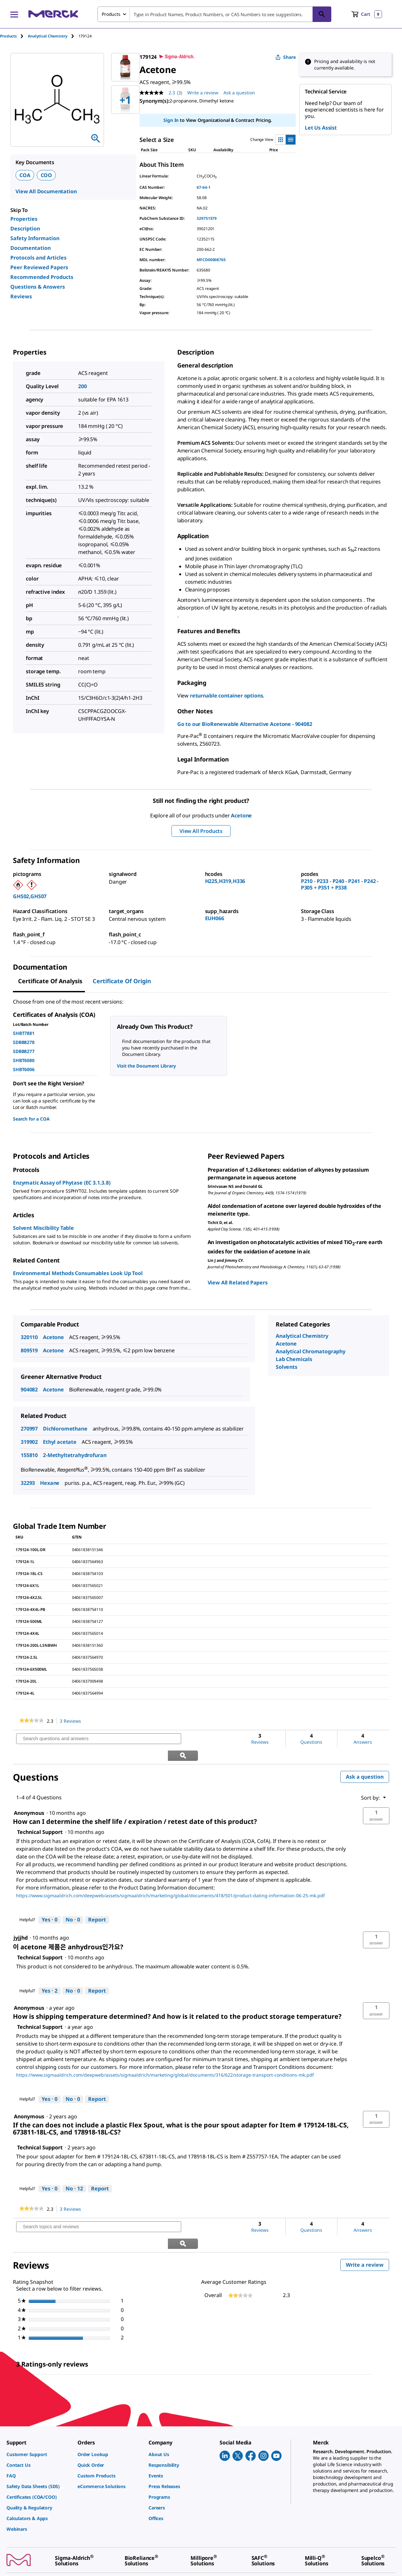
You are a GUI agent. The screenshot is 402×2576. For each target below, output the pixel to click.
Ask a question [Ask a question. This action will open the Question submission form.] (239, 93)
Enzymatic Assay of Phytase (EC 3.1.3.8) (61, 1182)
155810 (29, 1455)
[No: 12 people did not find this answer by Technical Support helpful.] (74, 2172)
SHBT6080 (24, 1060)
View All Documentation (46, 191)
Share (285, 57)
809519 (29, 1350)
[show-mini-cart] (367, 14)
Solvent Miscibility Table (43, 1227)
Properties (23, 218)
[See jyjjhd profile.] (20, 1920)
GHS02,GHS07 (29, 896)
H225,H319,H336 (225, 881)
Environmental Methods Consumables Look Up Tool (78, 1273)
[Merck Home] (53, 14)
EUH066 (214, 918)
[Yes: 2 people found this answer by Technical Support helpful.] (49, 1974)
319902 (29, 1441)
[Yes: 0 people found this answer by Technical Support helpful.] (49, 1903)
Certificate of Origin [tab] (122, 981)
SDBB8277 (24, 1051)
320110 (29, 1337)
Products (8, 36)
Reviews (21, 296)
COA (24, 175)
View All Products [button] (201, 831)
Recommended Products (41, 277)
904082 (29, 1389)
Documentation (30, 247)
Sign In (171, 120)
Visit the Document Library (146, 1066)
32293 (28, 1482)
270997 (29, 1428)
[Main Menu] (14, 14)
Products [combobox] (111, 14)
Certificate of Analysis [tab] (50, 981)
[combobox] (214, 14)
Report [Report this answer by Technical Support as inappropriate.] (97, 1903)
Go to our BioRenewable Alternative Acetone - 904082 (244, 724)
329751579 (207, 218)
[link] (31, 1721)
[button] (376, 1799)
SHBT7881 (24, 1033)
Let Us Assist (321, 127)
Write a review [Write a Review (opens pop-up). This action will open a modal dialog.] (202, 93)
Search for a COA (31, 1119)
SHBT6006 (24, 1069)
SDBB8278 (24, 1042)
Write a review (367, 2233)
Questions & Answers (37, 286)
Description (25, 228)
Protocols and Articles (38, 257)
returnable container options (226, 695)
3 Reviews (72, 1721)
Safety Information (34, 238)
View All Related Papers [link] (238, 1282)
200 (82, 386)
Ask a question (365, 1759)
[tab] (14, 36)
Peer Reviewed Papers (39, 267)
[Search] (322, 14)
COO (46, 175)
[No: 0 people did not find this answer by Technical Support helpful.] (72, 1903)
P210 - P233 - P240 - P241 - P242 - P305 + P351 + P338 (340, 884)
